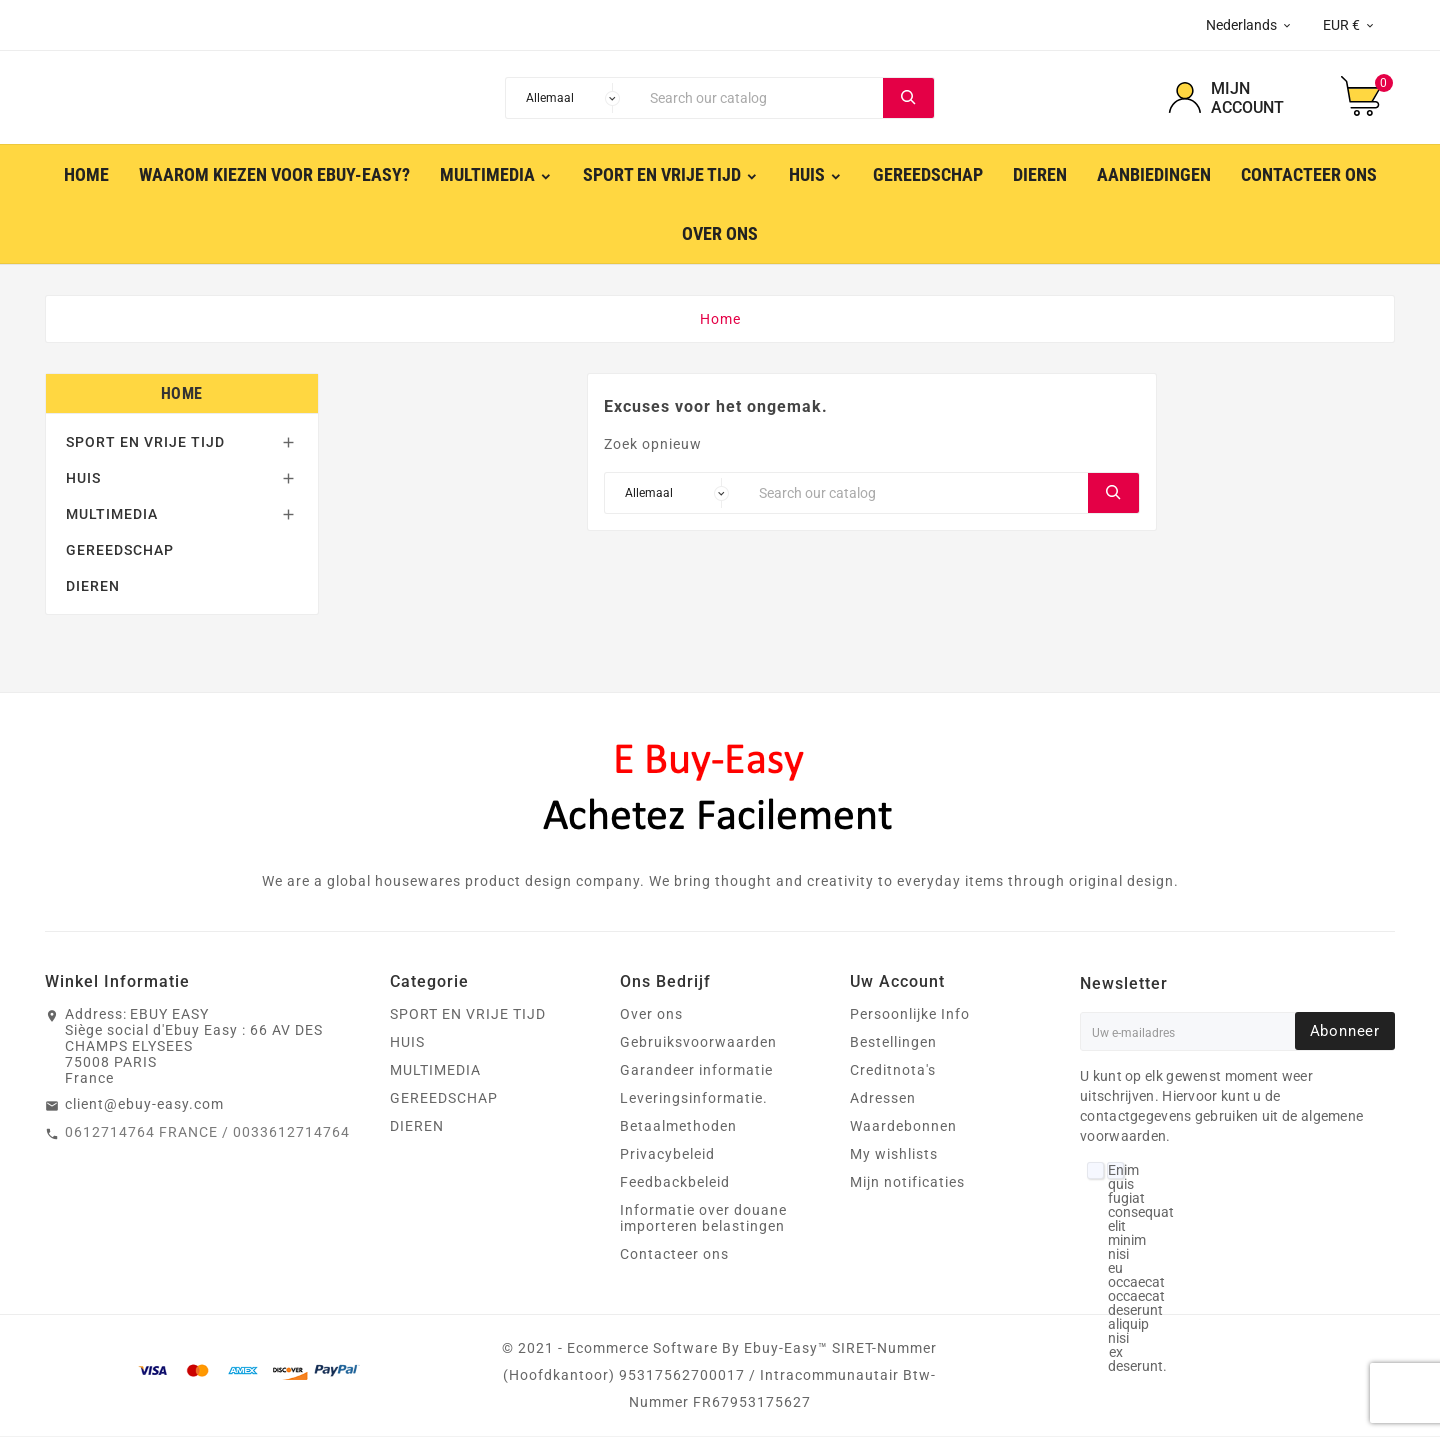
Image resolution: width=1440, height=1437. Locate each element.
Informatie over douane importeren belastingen (703, 1219)
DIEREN (93, 587)
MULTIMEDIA (112, 515)
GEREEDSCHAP (120, 551)
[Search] (761, 98)
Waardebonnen (903, 1127)
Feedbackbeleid (675, 1183)
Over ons (651, 1015)
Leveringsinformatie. (694, 1099)
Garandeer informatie (696, 1071)
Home (181, 394)
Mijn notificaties (907, 1183)
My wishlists (894, 1155)
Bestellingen (893, 1043)
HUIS (83, 479)
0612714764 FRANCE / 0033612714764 (207, 1133)
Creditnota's (893, 1071)
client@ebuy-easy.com (144, 1105)
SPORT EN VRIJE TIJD (145, 443)
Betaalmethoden (678, 1127)
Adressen (883, 1099)
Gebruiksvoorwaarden (698, 1043)
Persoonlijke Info (910, 1015)
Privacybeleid (667, 1155)
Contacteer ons (674, 1255)
